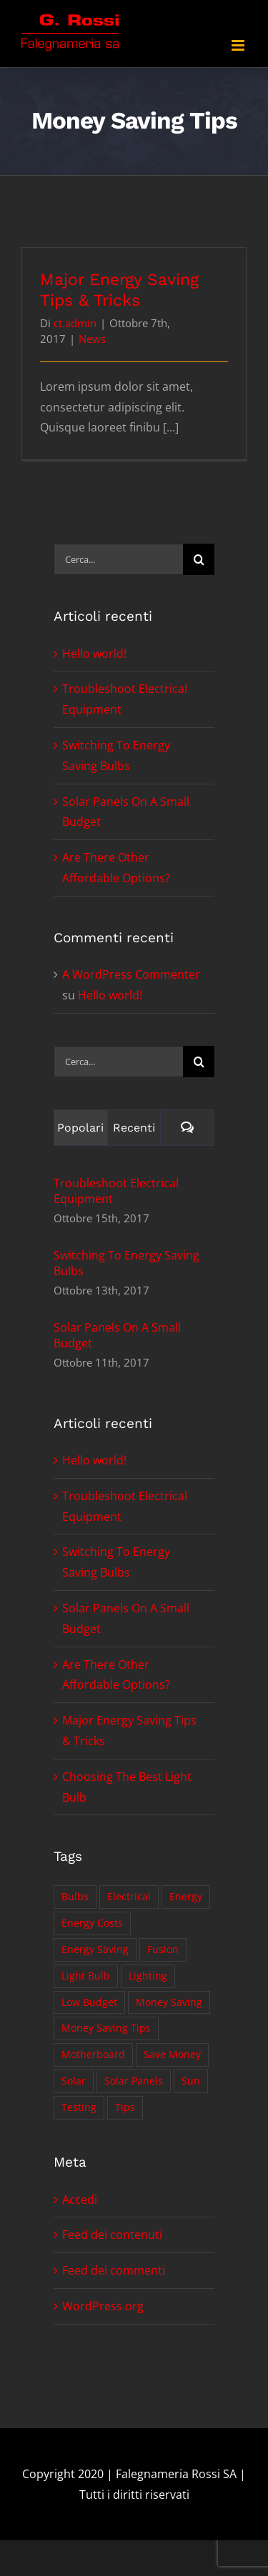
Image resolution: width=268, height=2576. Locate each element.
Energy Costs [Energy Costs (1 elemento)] (92, 1922)
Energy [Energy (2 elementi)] (185, 1896)
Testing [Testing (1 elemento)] (78, 2107)
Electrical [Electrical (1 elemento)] (129, 1896)
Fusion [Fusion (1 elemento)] (163, 1949)
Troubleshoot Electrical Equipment (116, 1191)
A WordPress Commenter (131, 974)
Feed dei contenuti (112, 2234)
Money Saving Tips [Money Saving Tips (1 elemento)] (106, 2028)
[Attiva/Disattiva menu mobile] (239, 45)
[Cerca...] (118, 559)
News (92, 338)
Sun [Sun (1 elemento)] (191, 2080)
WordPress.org (103, 2306)
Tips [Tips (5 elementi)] (125, 2107)
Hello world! (94, 654)
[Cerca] (198, 559)
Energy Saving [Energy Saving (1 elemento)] (95, 1949)
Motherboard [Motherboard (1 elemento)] (93, 2054)
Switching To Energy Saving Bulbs (126, 1263)
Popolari (80, 1127)
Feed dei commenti (113, 2270)
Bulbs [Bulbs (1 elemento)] (75, 1896)
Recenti (134, 1127)
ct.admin (75, 323)
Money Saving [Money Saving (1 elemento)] (169, 2002)
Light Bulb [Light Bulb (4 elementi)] (85, 1975)
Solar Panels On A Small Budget (117, 1335)
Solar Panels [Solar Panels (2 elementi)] (133, 2080)
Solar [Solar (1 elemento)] (73, 2080)
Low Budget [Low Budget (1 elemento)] (89, 2002)
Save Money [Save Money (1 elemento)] (172, 2054)
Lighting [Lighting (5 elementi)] (148, 1975)
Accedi (79, 2199)
